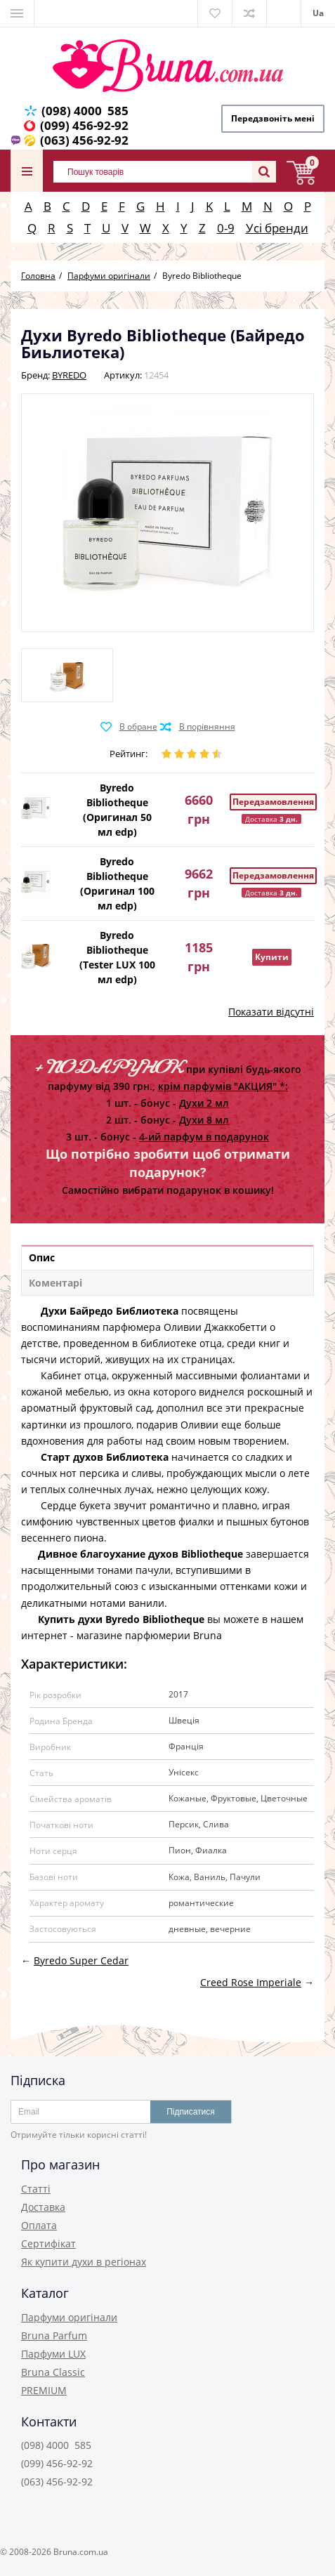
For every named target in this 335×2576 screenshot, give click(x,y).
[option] (67, 675)
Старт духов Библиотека (105, 1457)
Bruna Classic (53, 2372)
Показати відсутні (271, 1011)
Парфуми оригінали (69, 2317)
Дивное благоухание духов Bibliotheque (140, 1553)
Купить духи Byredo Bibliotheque (121, 1619)
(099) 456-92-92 (84, 125)
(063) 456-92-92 (84, 140)
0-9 (226, 228)
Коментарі (55, 1282)
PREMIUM (44, 2390)
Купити (272, 957)
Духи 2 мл (204, 1103)
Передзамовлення (273, 802)
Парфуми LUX (53, 2353)
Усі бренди (277, 228)
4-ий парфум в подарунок (204, 1136)
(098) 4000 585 (85, 110)
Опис (42, 1257)
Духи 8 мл (204, 1119)
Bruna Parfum (54, 2335)
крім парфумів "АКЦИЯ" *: (223, 1086)
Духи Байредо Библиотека (109, 1310)
